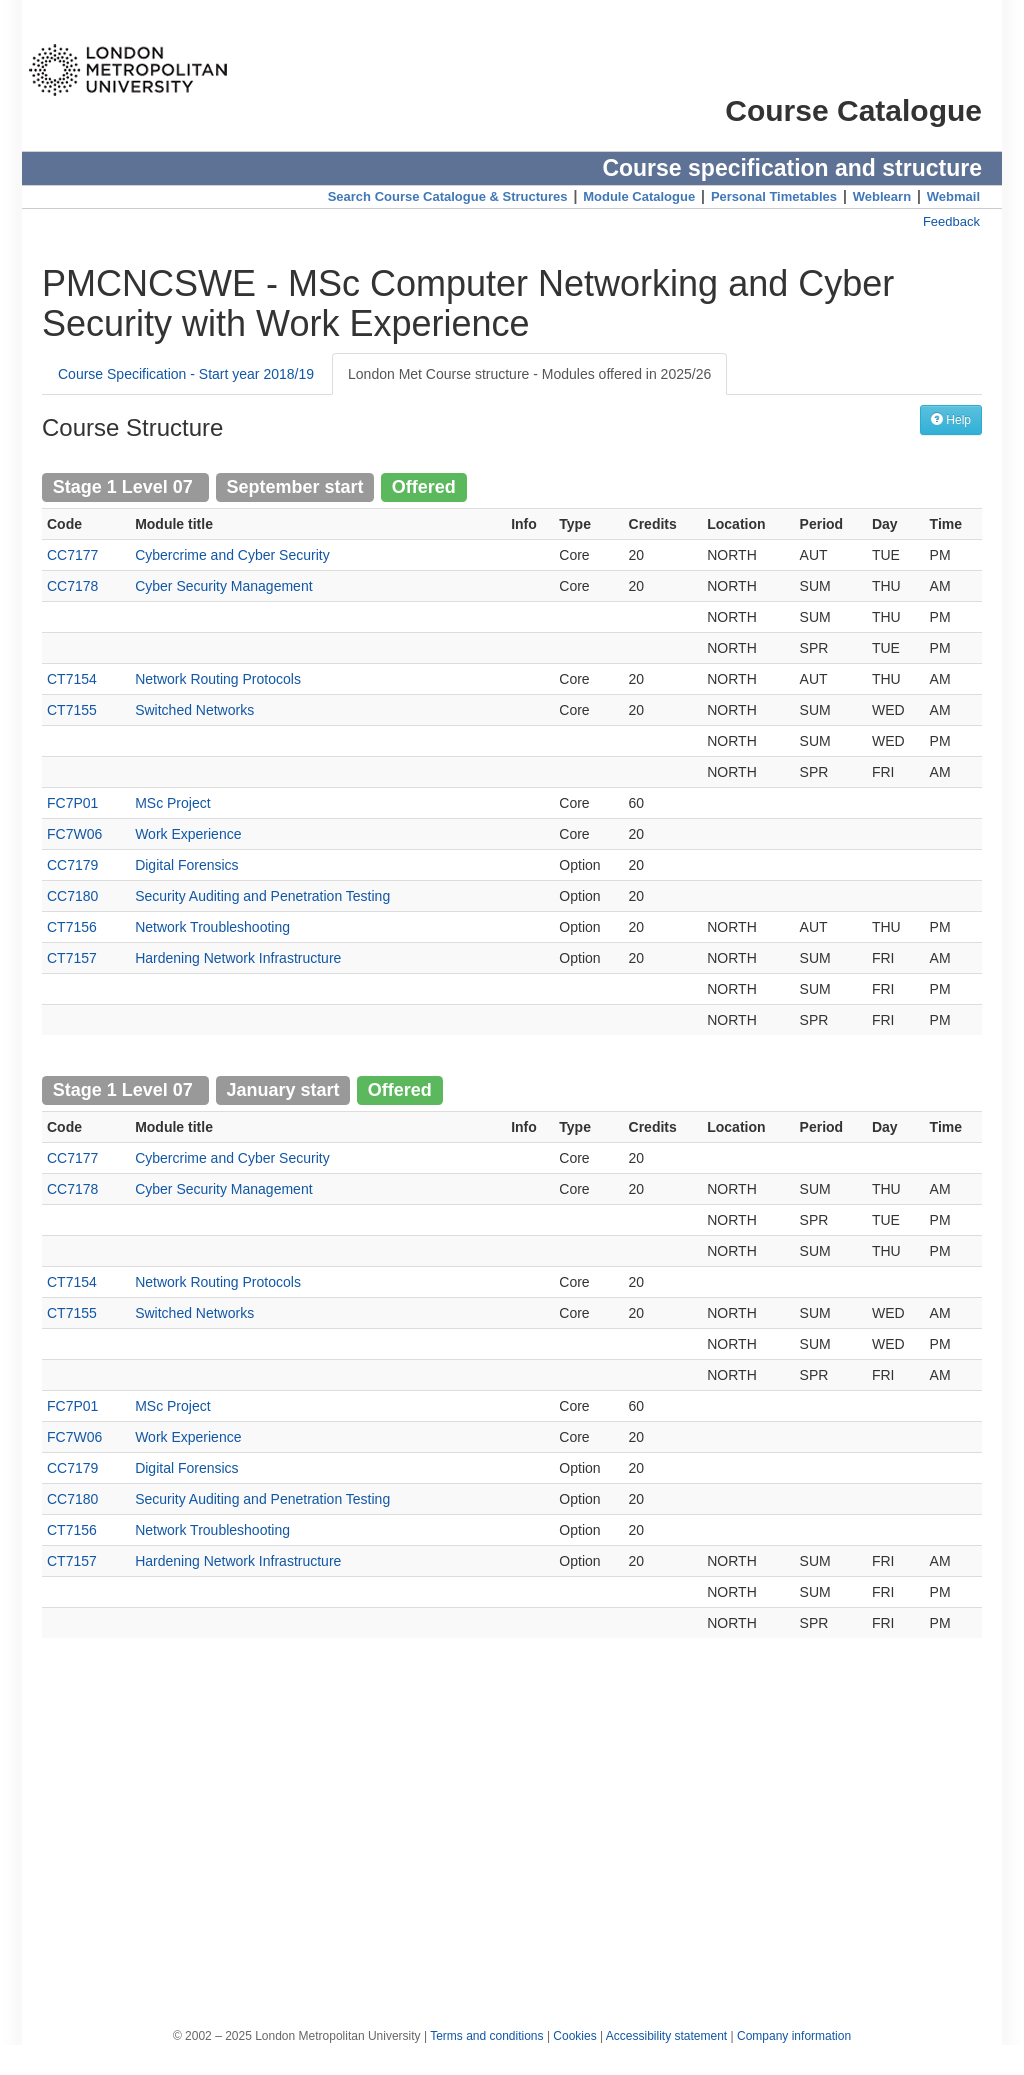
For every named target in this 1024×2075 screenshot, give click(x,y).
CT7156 (72, 927)
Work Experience (188, 834)
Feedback (951, 221)
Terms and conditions (486, 2036)
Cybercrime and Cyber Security (232, 555)
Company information (794, 2036)
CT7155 (72, 710)
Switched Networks (194, 710)
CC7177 (72, 555)
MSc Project (172, 803)
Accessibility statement (666, 2036)
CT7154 (72, 679)
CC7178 (72, 586)
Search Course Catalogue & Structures (448, 196)
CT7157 (72, 958)
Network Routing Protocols (218, 679)
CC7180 (72, 896)
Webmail (953, 196)
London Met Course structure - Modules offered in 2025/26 (529, 374)
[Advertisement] (512, 1823)
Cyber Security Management (223, 586)
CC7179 (72, 865)
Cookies (574, 2036)
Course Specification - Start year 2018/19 (186, 374)
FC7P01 (72, 803)
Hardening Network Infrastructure (238, 958)
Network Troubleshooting (212, 927)
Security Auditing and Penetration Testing (262, 896)
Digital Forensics (186, 865)
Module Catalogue (639, 196)
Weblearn (882, 196)
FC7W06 (74, 834)
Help (951, 419)
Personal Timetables (774, 196)
